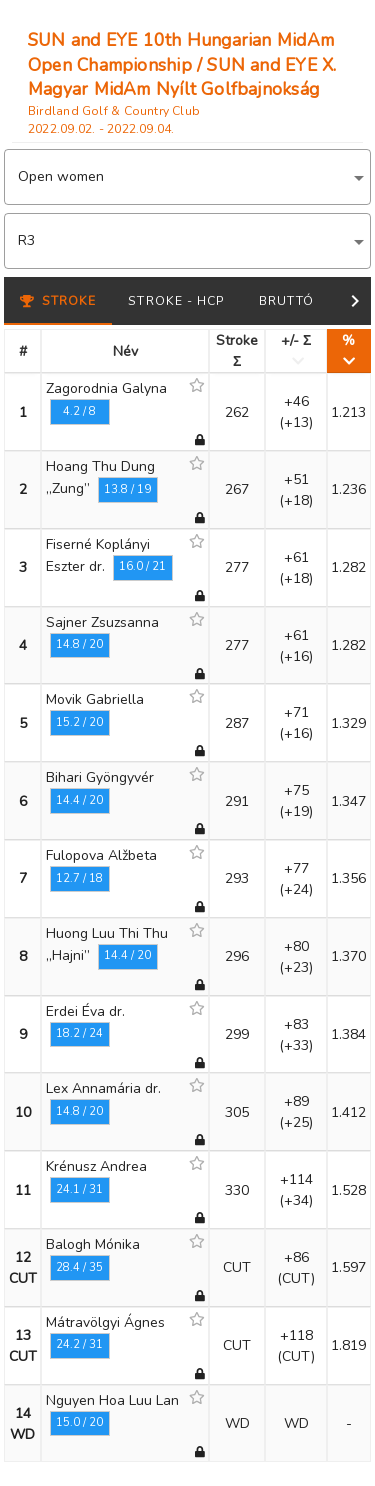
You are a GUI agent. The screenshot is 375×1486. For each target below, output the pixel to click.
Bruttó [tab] (286, 301)
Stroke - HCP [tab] (176, 301)
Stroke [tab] (58, 301)
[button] (187, 177)
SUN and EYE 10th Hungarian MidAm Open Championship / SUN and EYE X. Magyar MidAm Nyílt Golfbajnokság (182, 64)
